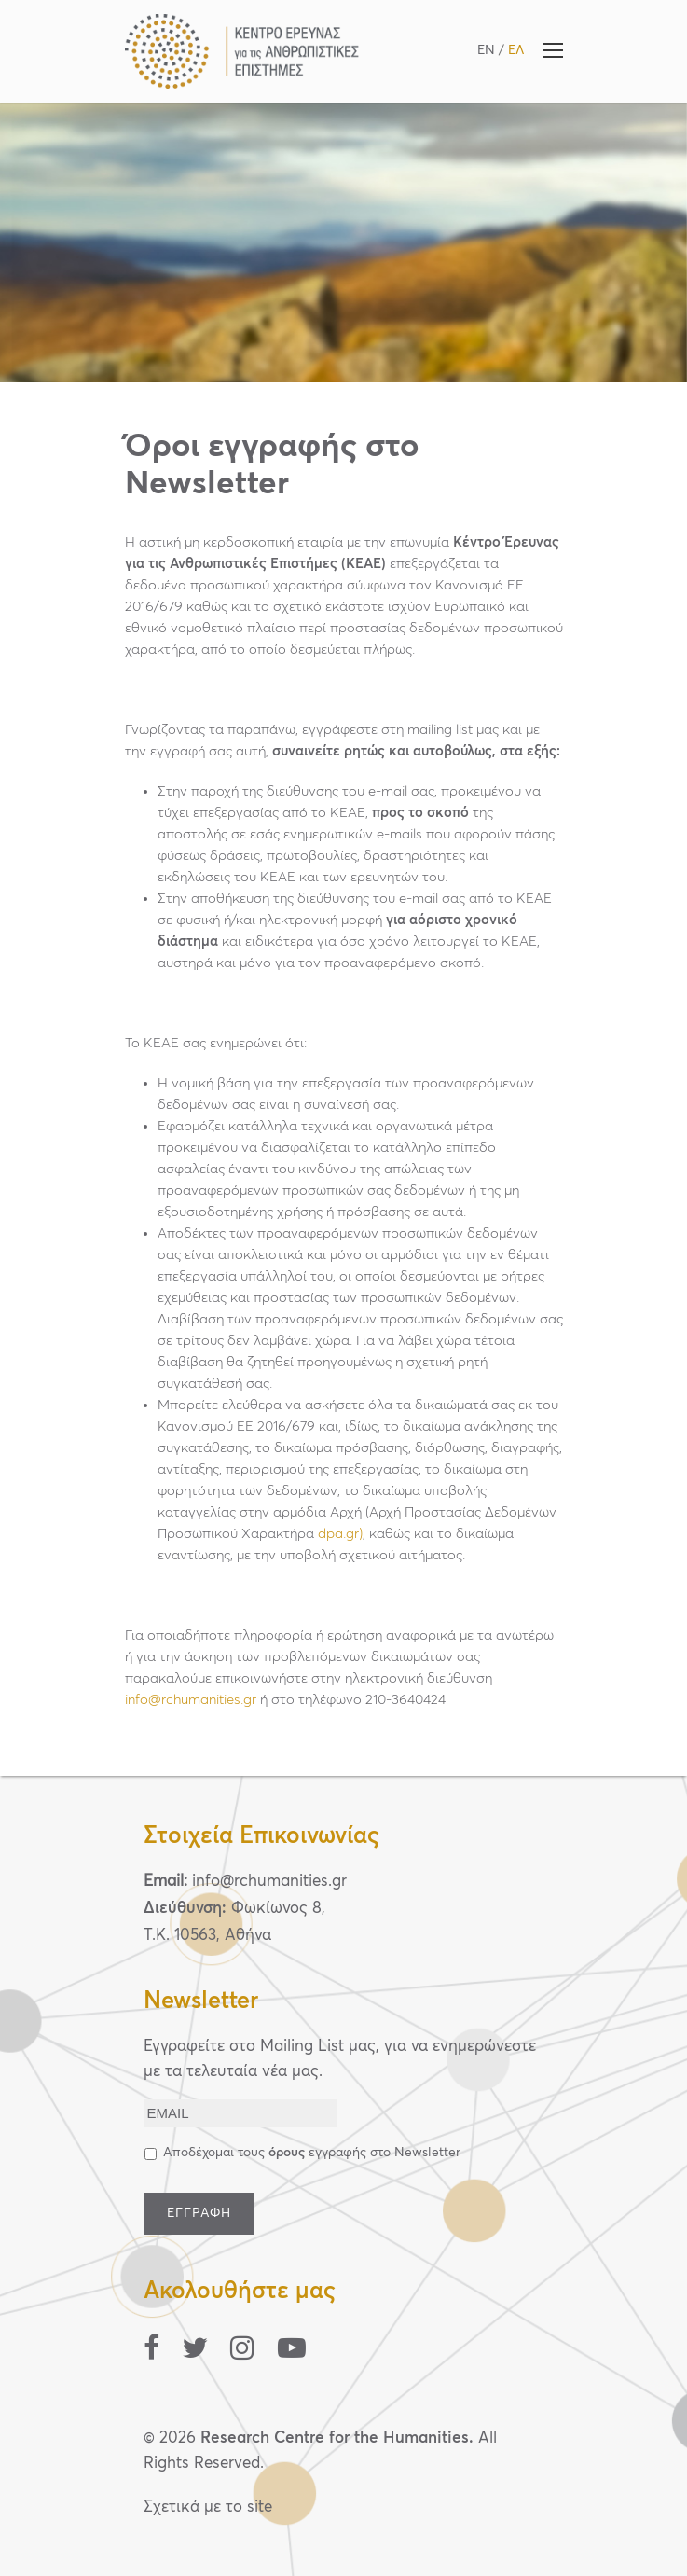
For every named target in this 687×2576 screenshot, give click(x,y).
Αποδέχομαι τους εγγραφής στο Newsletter (311, 2152)
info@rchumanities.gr (190, 1700)
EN (486, 50)
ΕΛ (516, 50)
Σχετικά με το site (208, 2507)
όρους (286, 2152)
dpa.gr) (340, 1534)
